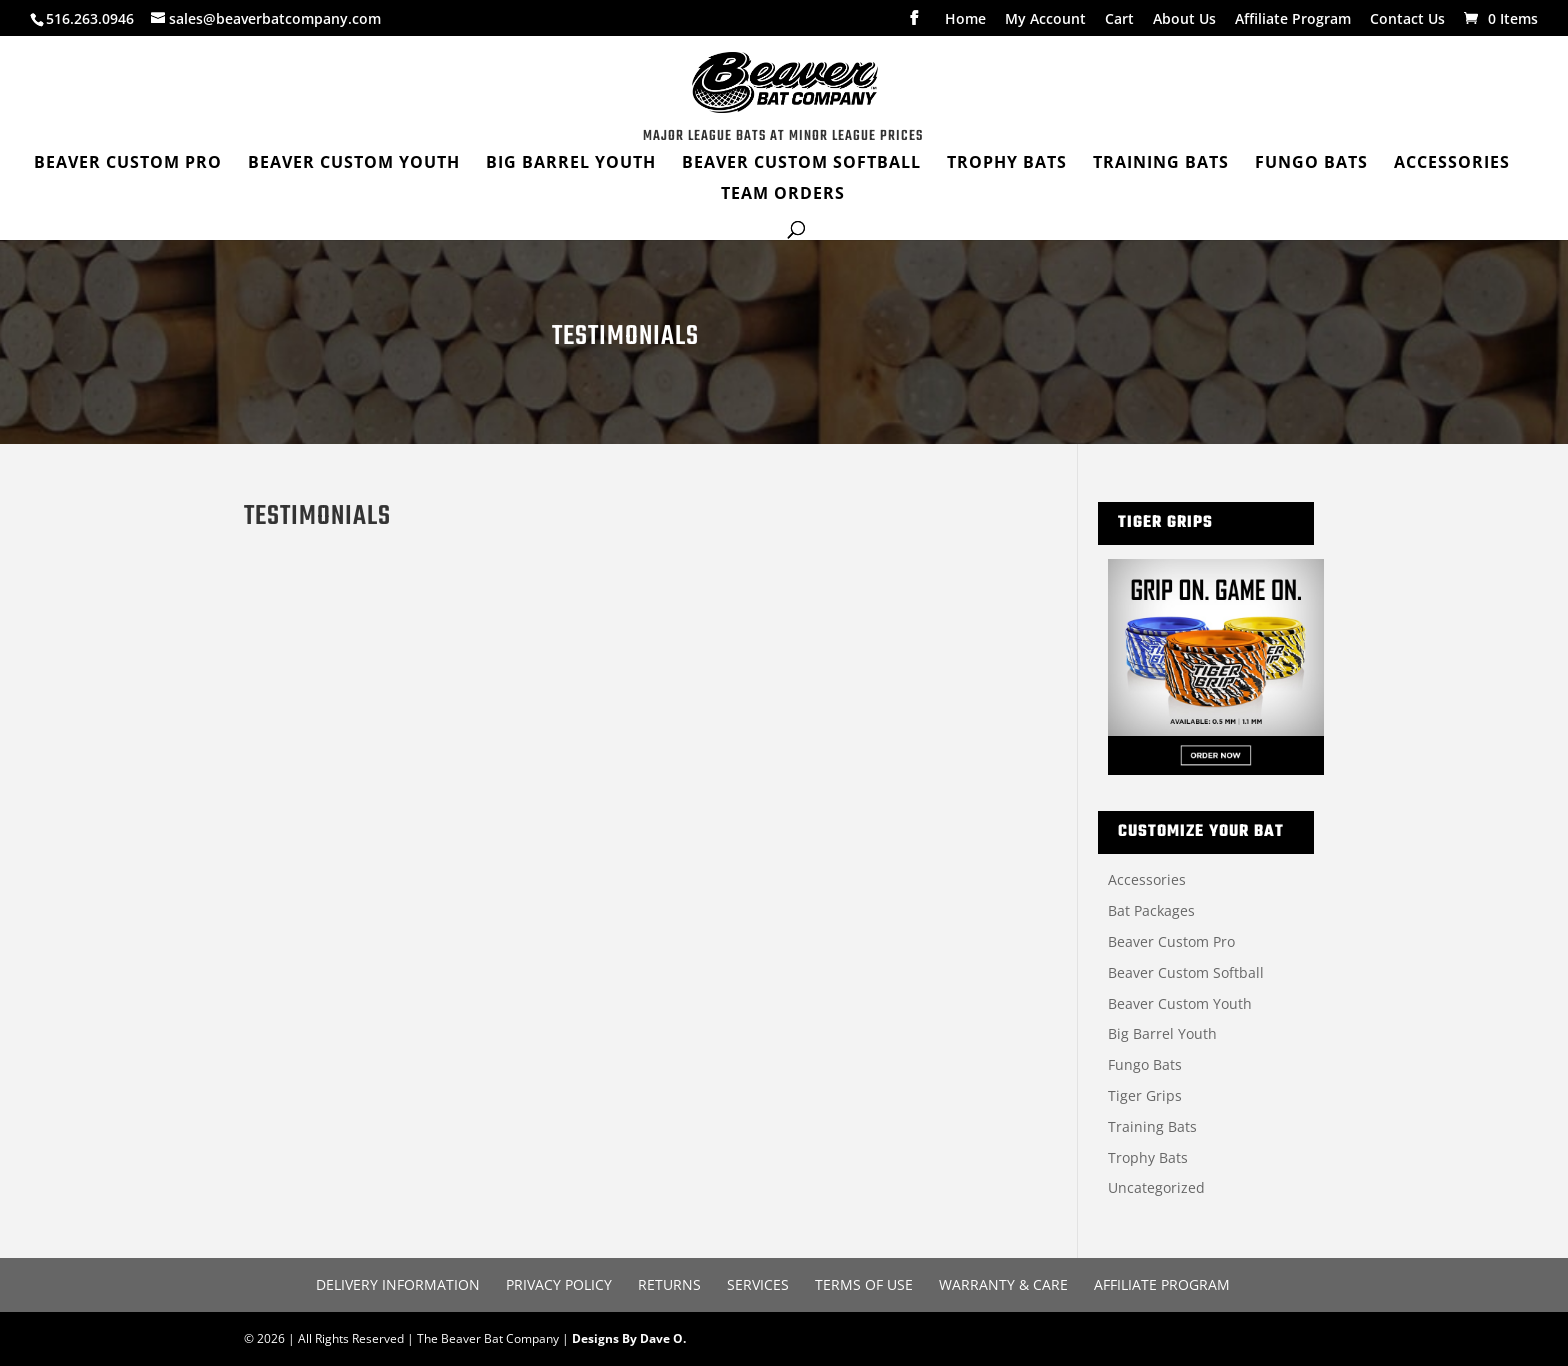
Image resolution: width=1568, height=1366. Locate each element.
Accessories (1147, 879)
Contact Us (1407, 20)
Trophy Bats (1148, 1157)
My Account (1045, 20)
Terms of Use (864, 1284)
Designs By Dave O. (629, 1338)
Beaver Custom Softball (1186, 972)
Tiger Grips (1145, 1095)
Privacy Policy (559, 1284)
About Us (1184, 20)
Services (758, 1284)
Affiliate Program (1293, 20)
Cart (1119, 20)
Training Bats (1152, 1126)
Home (965, 20)
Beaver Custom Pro (1171, 941)
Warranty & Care (1003, 1284)
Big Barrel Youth (1162, 1033)
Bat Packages (1151, 910)
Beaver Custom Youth (1180, 1003)
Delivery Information (398, 1284)
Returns (669, 1284)
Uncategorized (1156, 1187)
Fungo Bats (1145, 1064)
